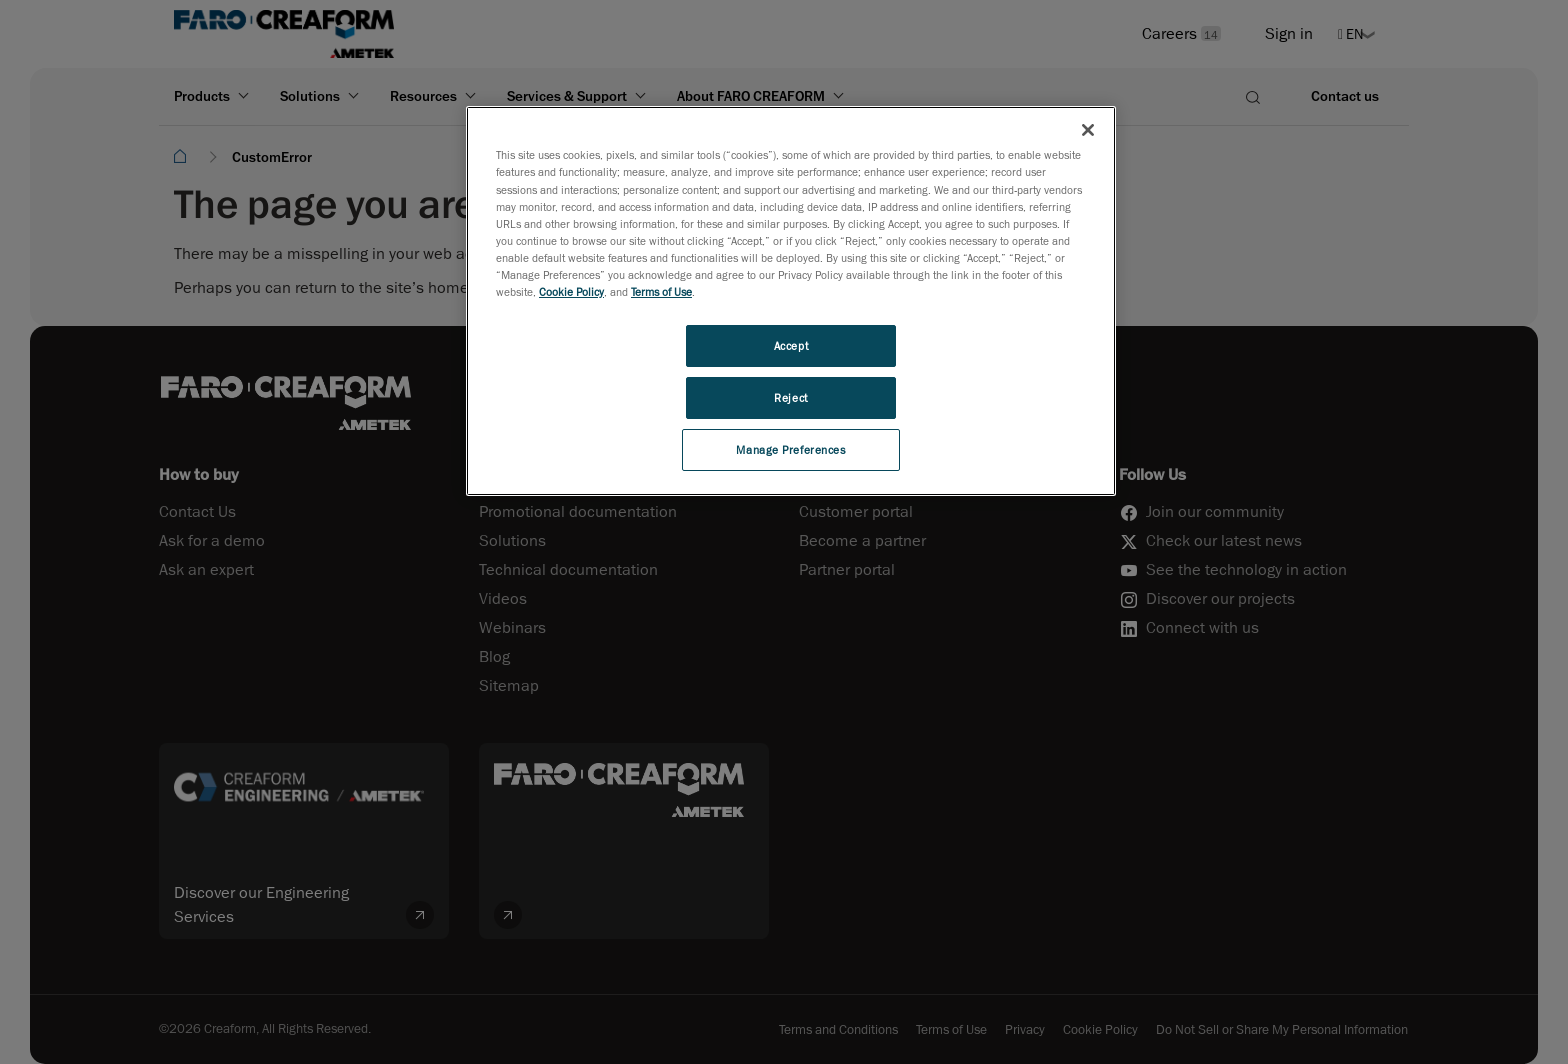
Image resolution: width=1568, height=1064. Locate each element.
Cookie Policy (571, 291)
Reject (790, 397)
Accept (791, 345)
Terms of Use (661, 291)
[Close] (1088, 130)
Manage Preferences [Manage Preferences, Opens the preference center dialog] (790, 449)
